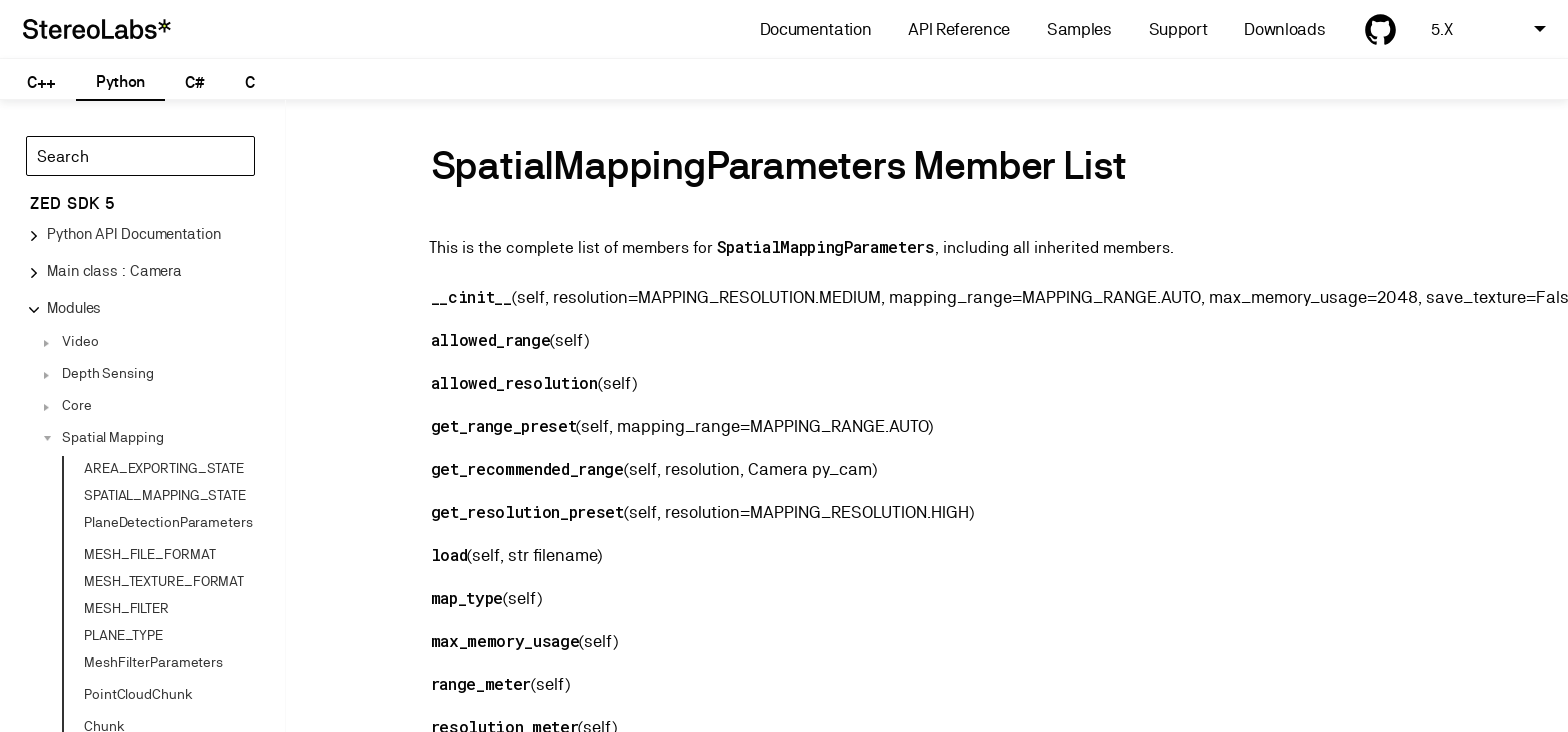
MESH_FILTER (126, 608)
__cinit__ (471, 296)
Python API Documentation (134, 233)
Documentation (816, 29)
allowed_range (491, 339)
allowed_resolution (514, 382)
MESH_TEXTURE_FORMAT (164, 581)
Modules (74, 307)
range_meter (481, 683)
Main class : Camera (114, 270)
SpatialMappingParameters (826, 246)
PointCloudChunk (138, 694)
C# (194, 82)
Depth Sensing (108, 373)
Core (77, 405)
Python (120, 81)
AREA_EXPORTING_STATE (164, 468)
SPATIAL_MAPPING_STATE (165, 495)
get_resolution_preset (527, 511)
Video (80, 341)
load (449, 554)
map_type (467, 597)
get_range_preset (504, 425)
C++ (41, 82)
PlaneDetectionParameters (168, 522)
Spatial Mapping (113, 437)
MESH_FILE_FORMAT (149, 554)
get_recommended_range (527, 468)
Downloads (1284, 29)
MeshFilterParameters (153, 662)
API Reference (959, 29)
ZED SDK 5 (72, 203)
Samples (1079, 29)
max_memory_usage (505, 640)
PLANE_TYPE (123, 635)
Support (1178, 29)
